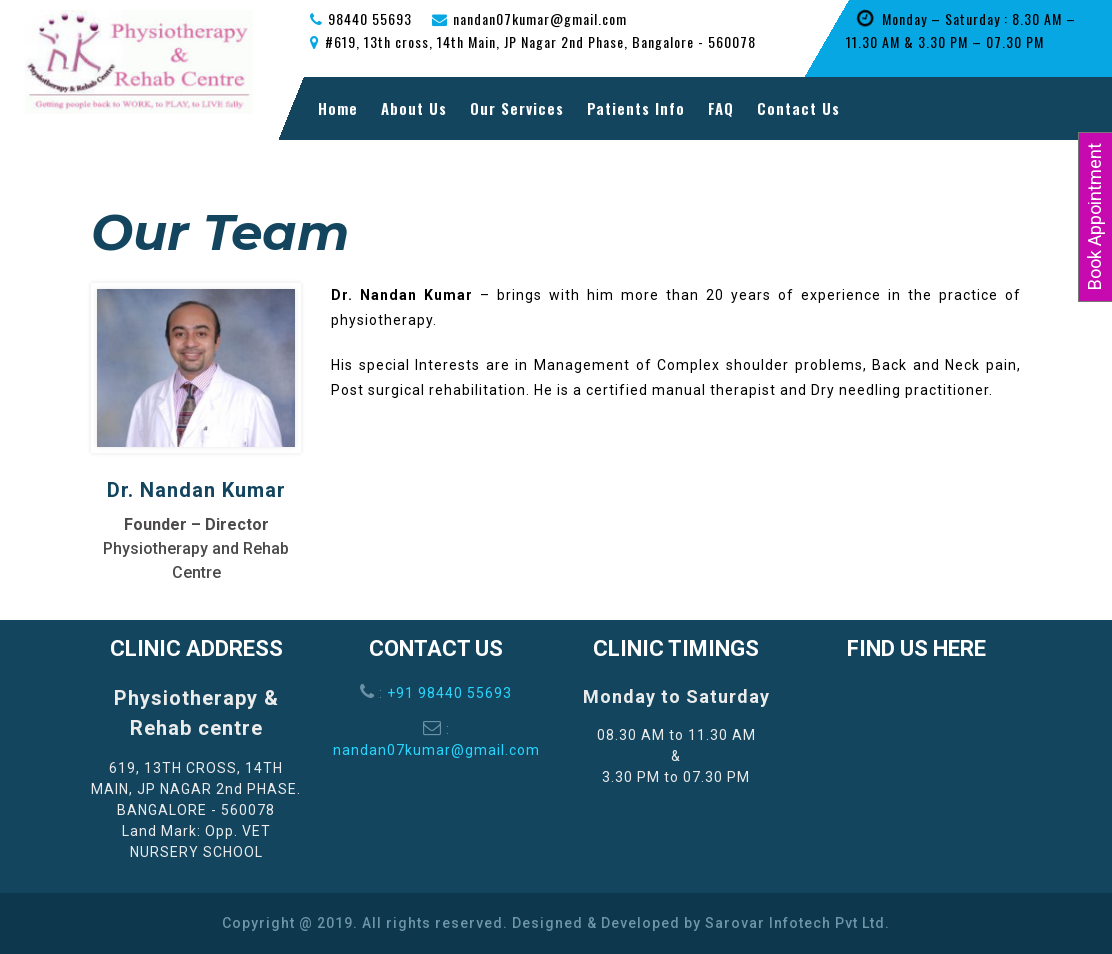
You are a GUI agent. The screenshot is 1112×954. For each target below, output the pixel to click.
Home (338, 108)
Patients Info (636, 108)
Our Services (517, 108)
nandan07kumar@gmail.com (436, 750)
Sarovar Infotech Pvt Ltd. (797, 923)
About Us (414, 108)
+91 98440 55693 (449, 693)
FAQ (721, 108)
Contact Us (798, 108)
